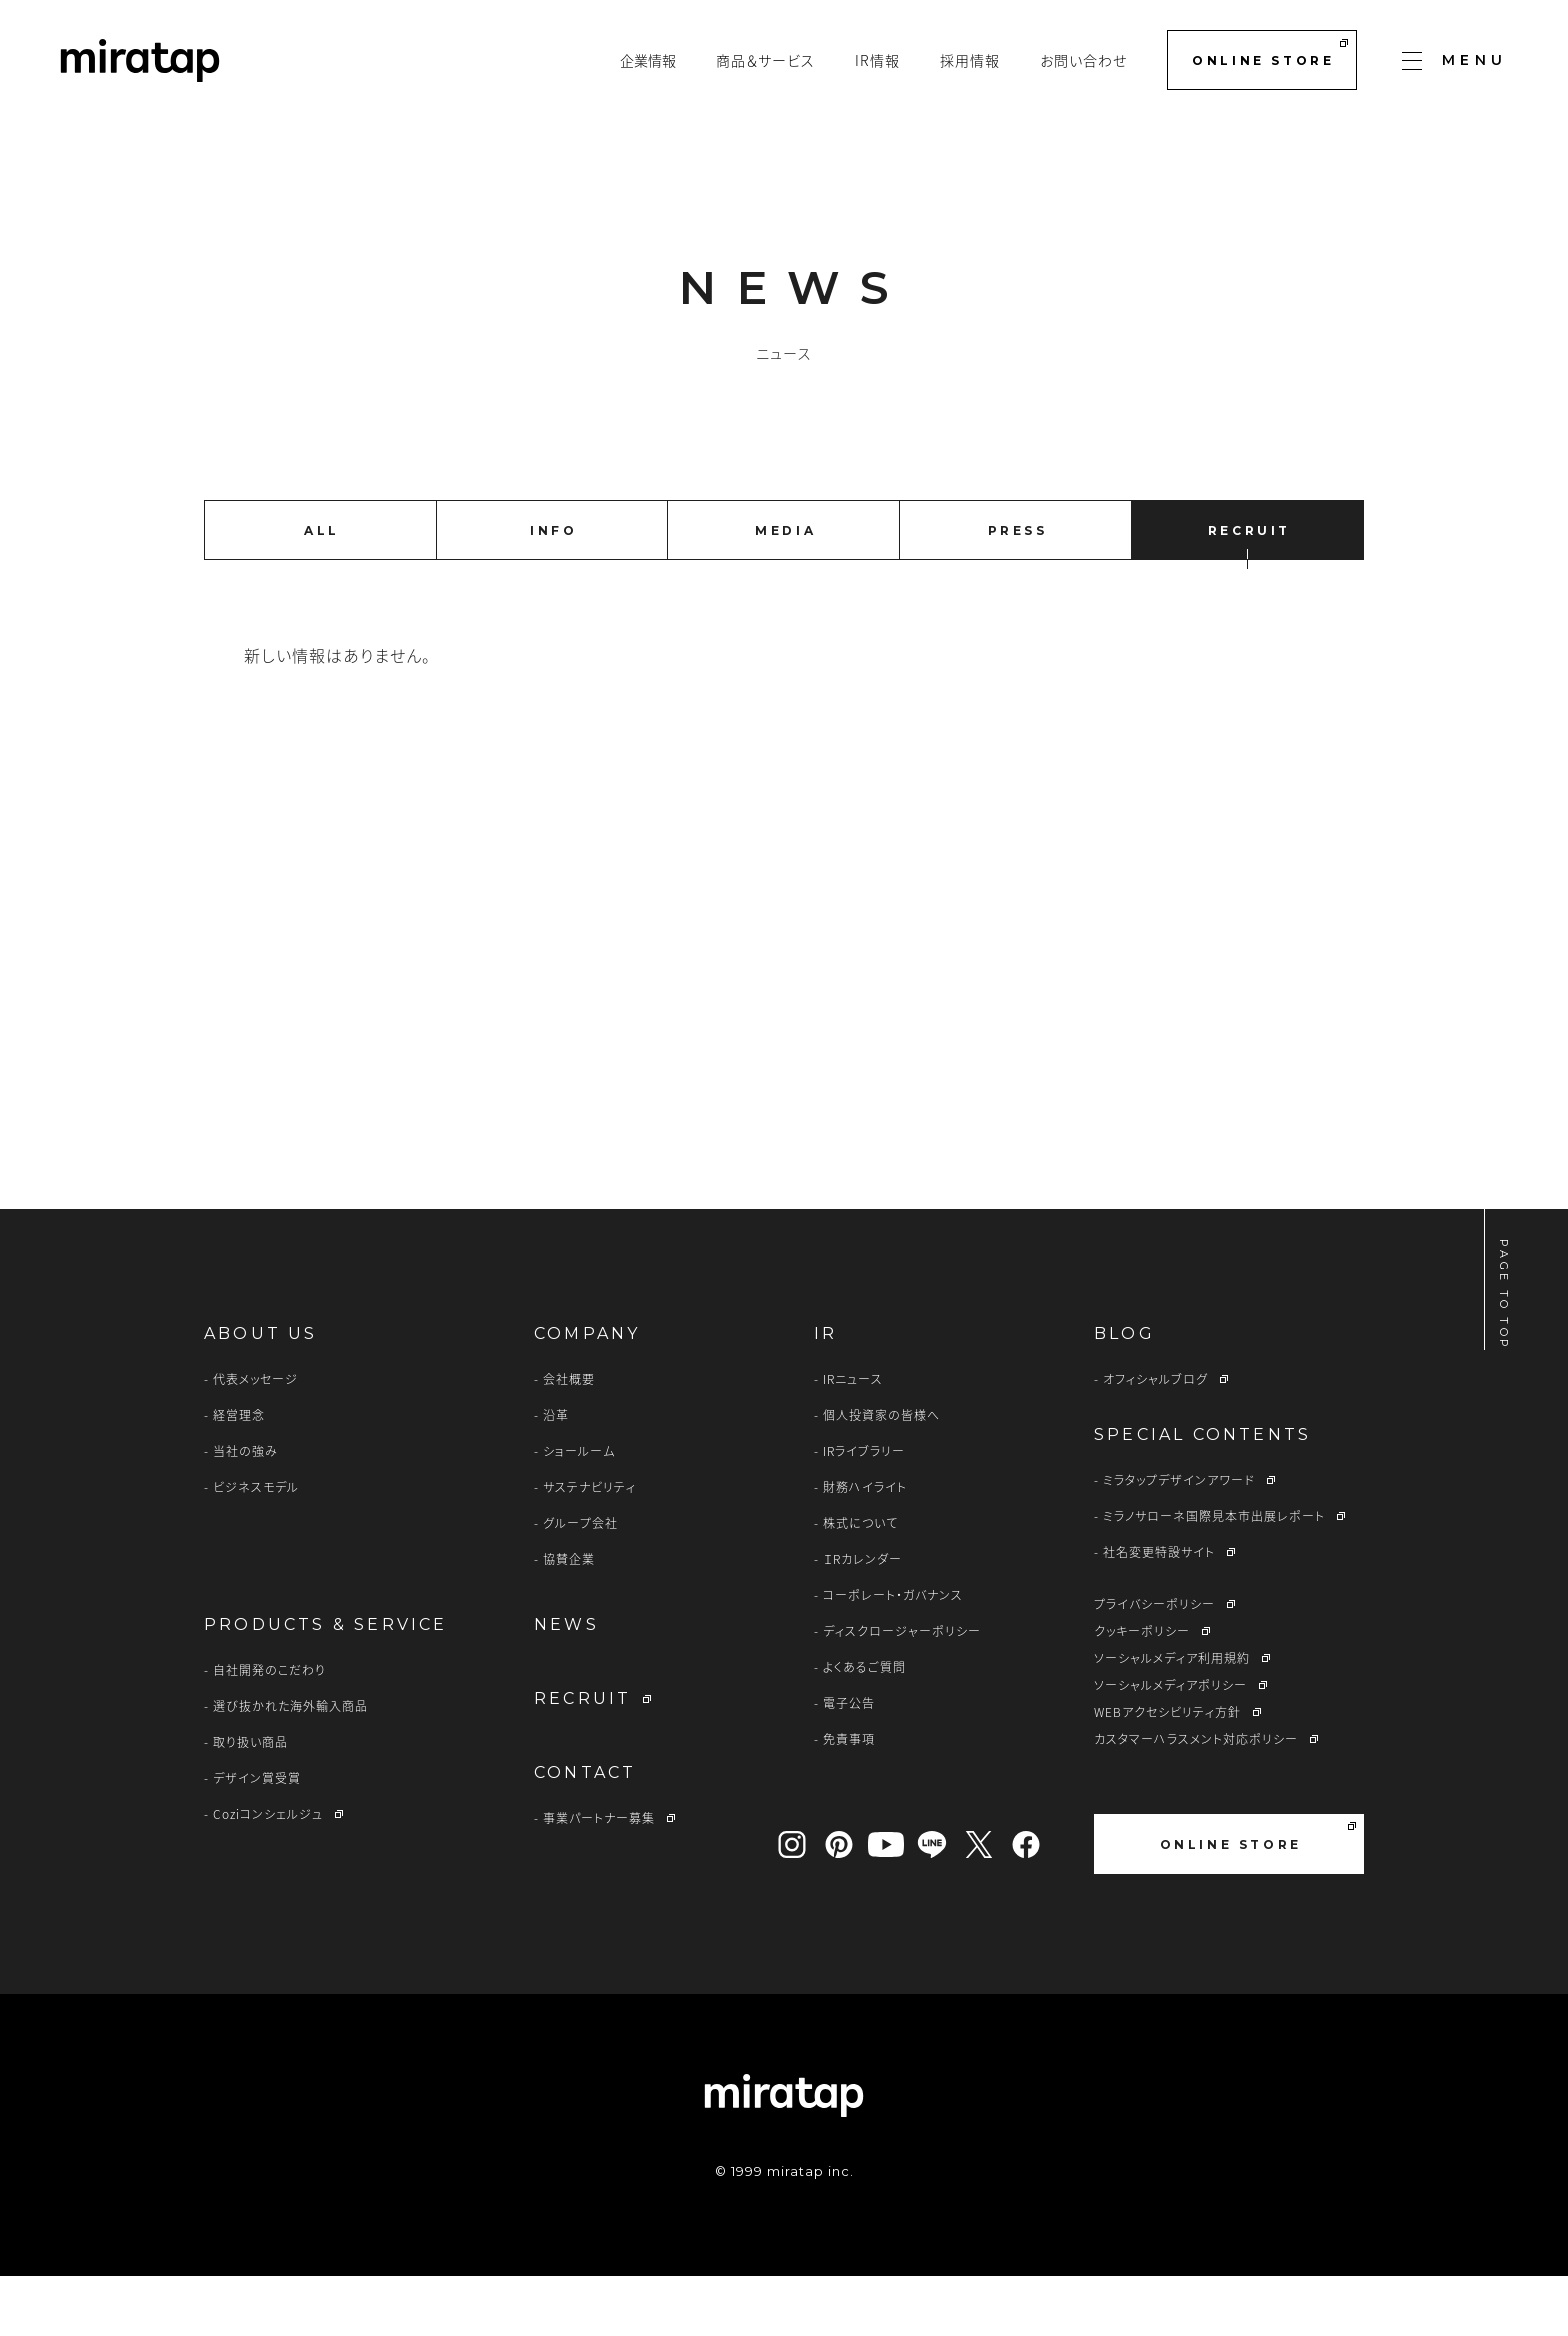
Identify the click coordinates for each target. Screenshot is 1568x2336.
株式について (860, 1583)
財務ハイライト (865, 1547)
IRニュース (853, 1439)
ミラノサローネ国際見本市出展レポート (1214, 1576)
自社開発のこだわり (269, 1730)
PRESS (1018, 530)
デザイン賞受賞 (257, 1838)
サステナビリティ (589, 1547)
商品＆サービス (765, 60)
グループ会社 (580, 1583)
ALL (322, 530)
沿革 (556, 1475)
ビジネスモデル (256, 1547)
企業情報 (648, 60)
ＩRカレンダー (862, 1619)
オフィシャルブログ (1155, 1439)
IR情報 (877, 60)
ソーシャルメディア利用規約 (1172, 1718)
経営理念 (239, 1475)
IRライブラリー (864, 1511)
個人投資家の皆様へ (881, 1475)
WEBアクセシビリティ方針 (1167, 1772)
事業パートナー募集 (599, 1878)
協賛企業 (569, 1619)
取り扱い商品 (250, 1802)
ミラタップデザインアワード (1179, 1540)
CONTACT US (952, 1069)
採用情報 (970, 60)
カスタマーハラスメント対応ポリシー (1196, 1799)
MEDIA (785, 530)
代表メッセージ (255, 1439)
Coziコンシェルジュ (268, 1874)
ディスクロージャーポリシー (902, 1691)
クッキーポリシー (1142, 1691)
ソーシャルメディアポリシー (1170, 1745)
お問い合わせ (1083, 60)
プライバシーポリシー (1154, 1664)
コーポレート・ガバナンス (893, 1655)
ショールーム (579, 1511)
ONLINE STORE (1269, 53)
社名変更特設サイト (1159, 1612)
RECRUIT (1249, 530)
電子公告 (849, 1763)
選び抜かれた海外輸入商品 (290, 1766)
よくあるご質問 (864, 1727)
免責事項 (849, 1799)
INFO (553, 530)
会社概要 (569, 1439)
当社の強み (245, 1511)
